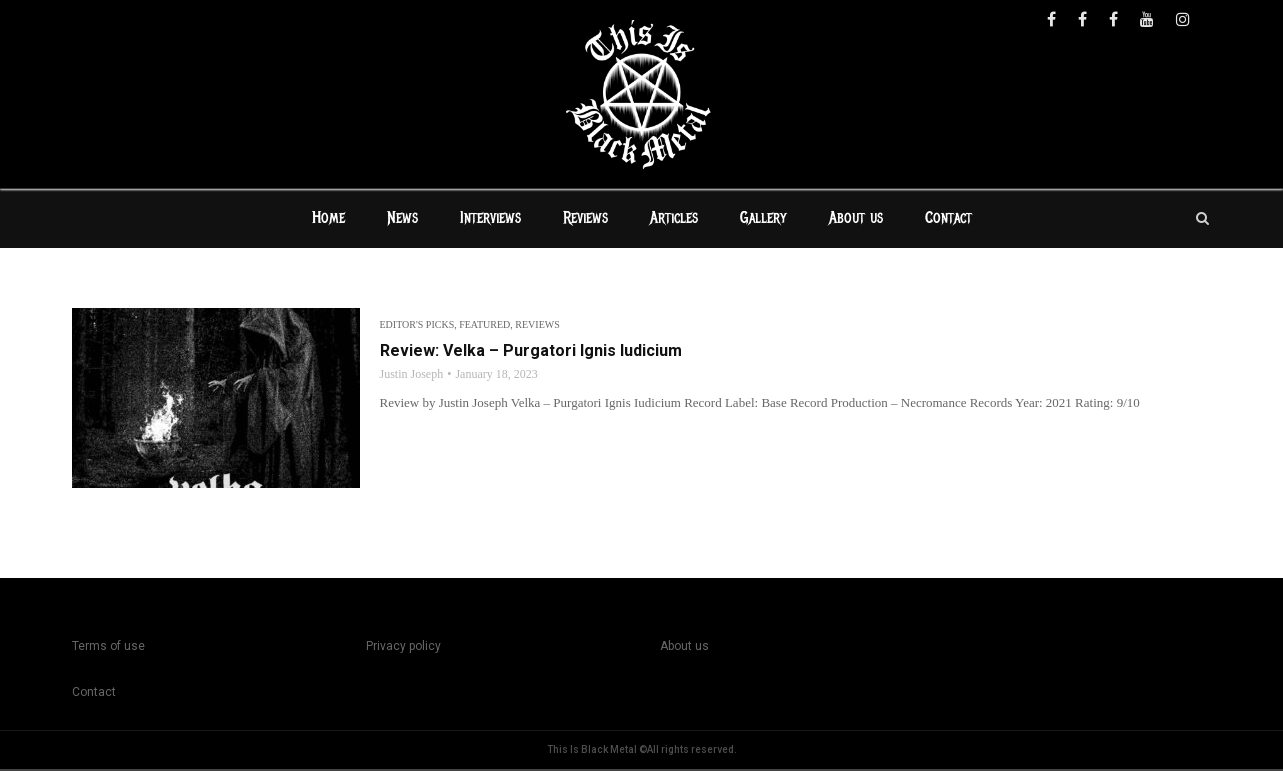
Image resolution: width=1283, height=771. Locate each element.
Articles (674, 220)
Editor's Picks (417, 326)
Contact (948, 220)
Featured (484, 326)
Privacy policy (403, 648)
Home (328, 220)
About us (856, 220)
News (402, 220)
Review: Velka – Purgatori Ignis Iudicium (531, 352)
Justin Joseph (412, 376)
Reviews (585, 220)
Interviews (490, 220)
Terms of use (108, 648)
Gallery (763, 220)
